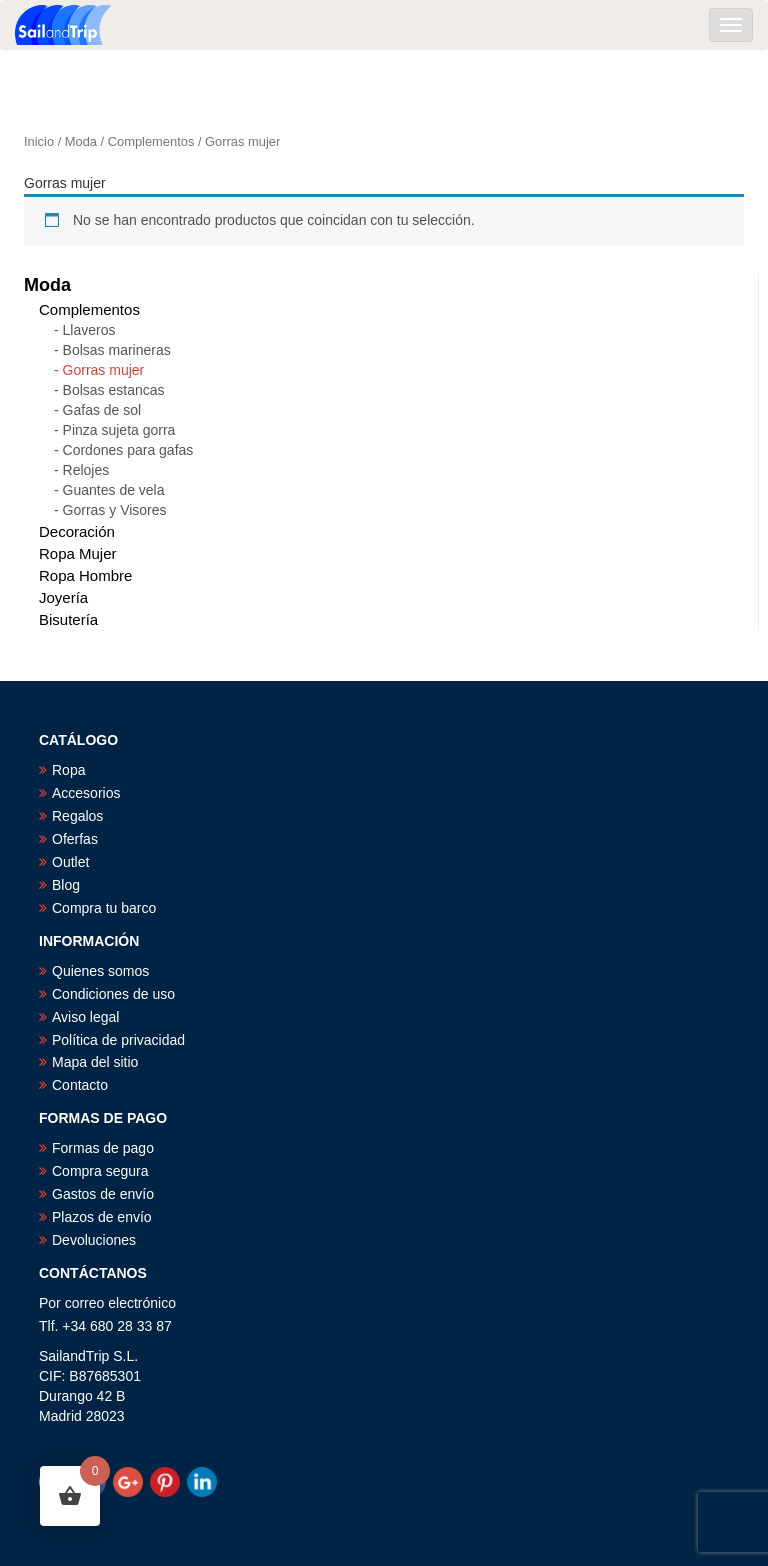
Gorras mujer (104, 370)
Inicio (39, 141)
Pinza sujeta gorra (119, 430)
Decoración (77, 531)
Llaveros (89, 330)
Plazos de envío (102, 1217)
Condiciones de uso (113, 994)
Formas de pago (103, 1148)
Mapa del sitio (95, 1062)
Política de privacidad (118, 1040)
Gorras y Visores (115, 510)
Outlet (70, 862)
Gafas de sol (102, 410)
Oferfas (75, 839)
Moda (81, 141)
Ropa (68, 770)
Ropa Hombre (85, 575)
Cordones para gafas (128, 450)
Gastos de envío (103, 1194)
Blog (66, 885)
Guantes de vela (114, 490)
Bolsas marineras (117, 350)
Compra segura (100, 1171)
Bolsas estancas (114, 390)
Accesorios (86, 793)
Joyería (63, 597)
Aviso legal (85, 1017)
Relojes (86, 470)
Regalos (77, 816)
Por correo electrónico (107, 1303)
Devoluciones (94, 1240)
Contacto (80, 1085)
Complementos (151, 141)
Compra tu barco (104, 908)
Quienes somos (100, 971)
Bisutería (68, 619)
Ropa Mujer (78, 553)
